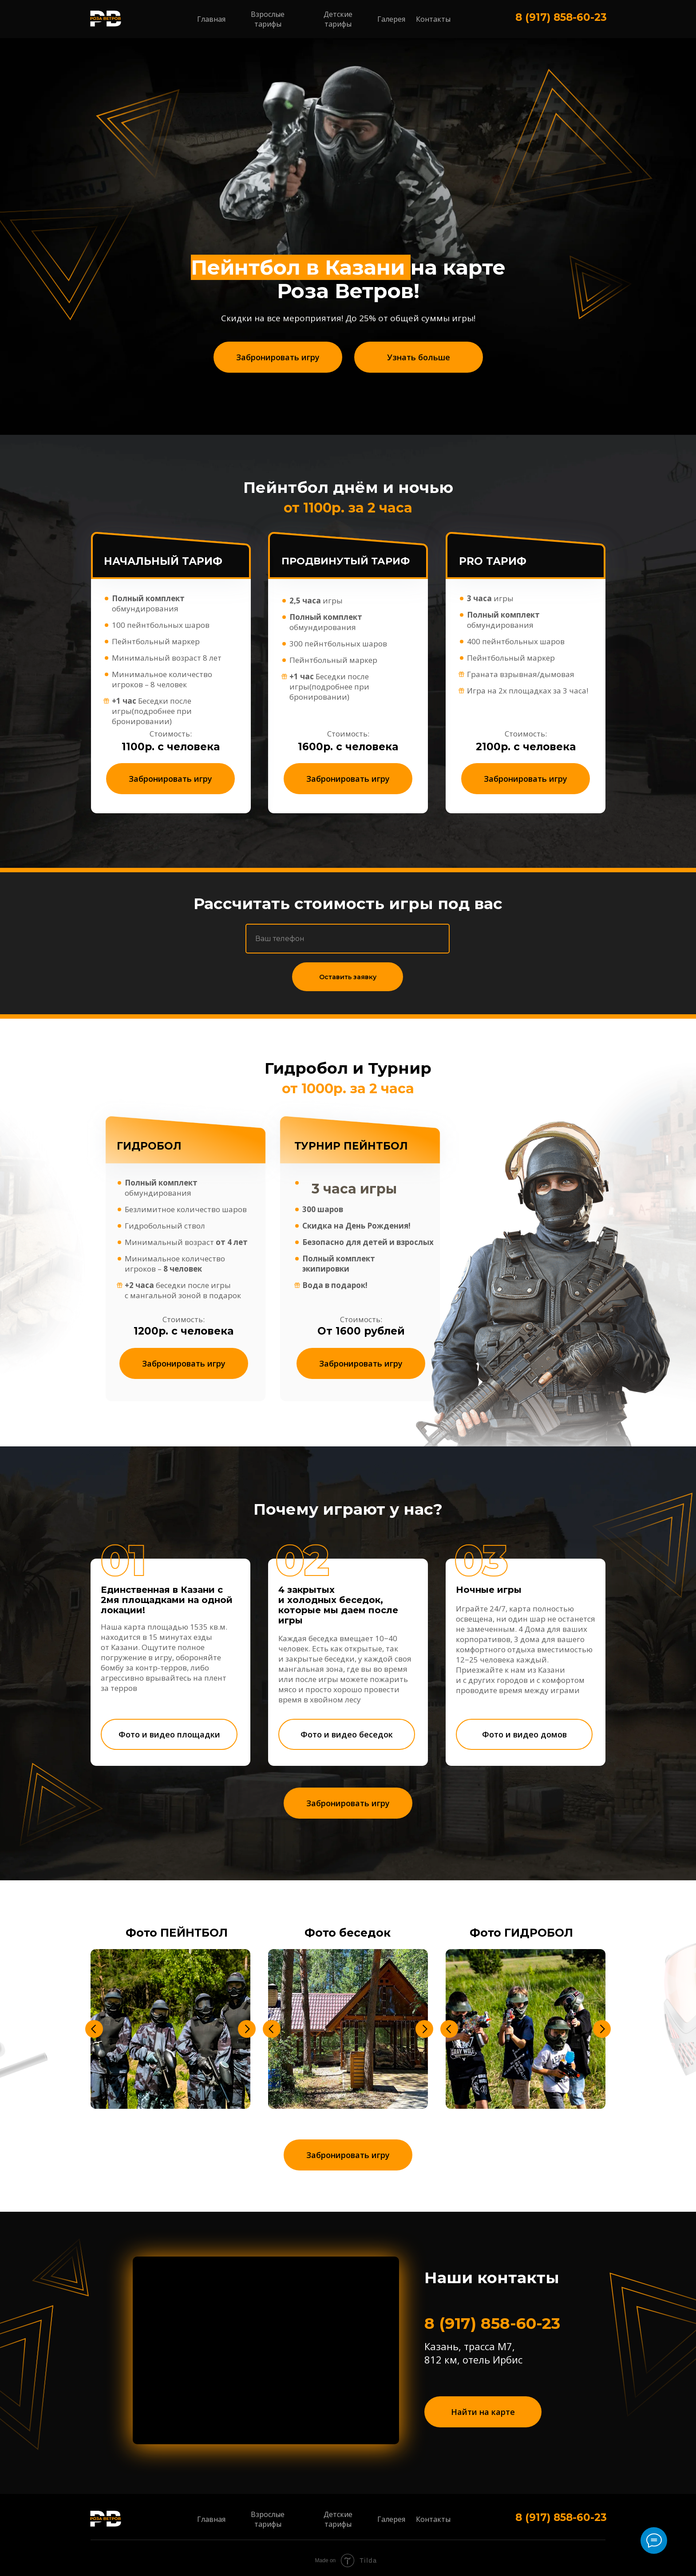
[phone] (347, 938)
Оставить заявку (347, 977)
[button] (278, 357)
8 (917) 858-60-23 (561, 17)
